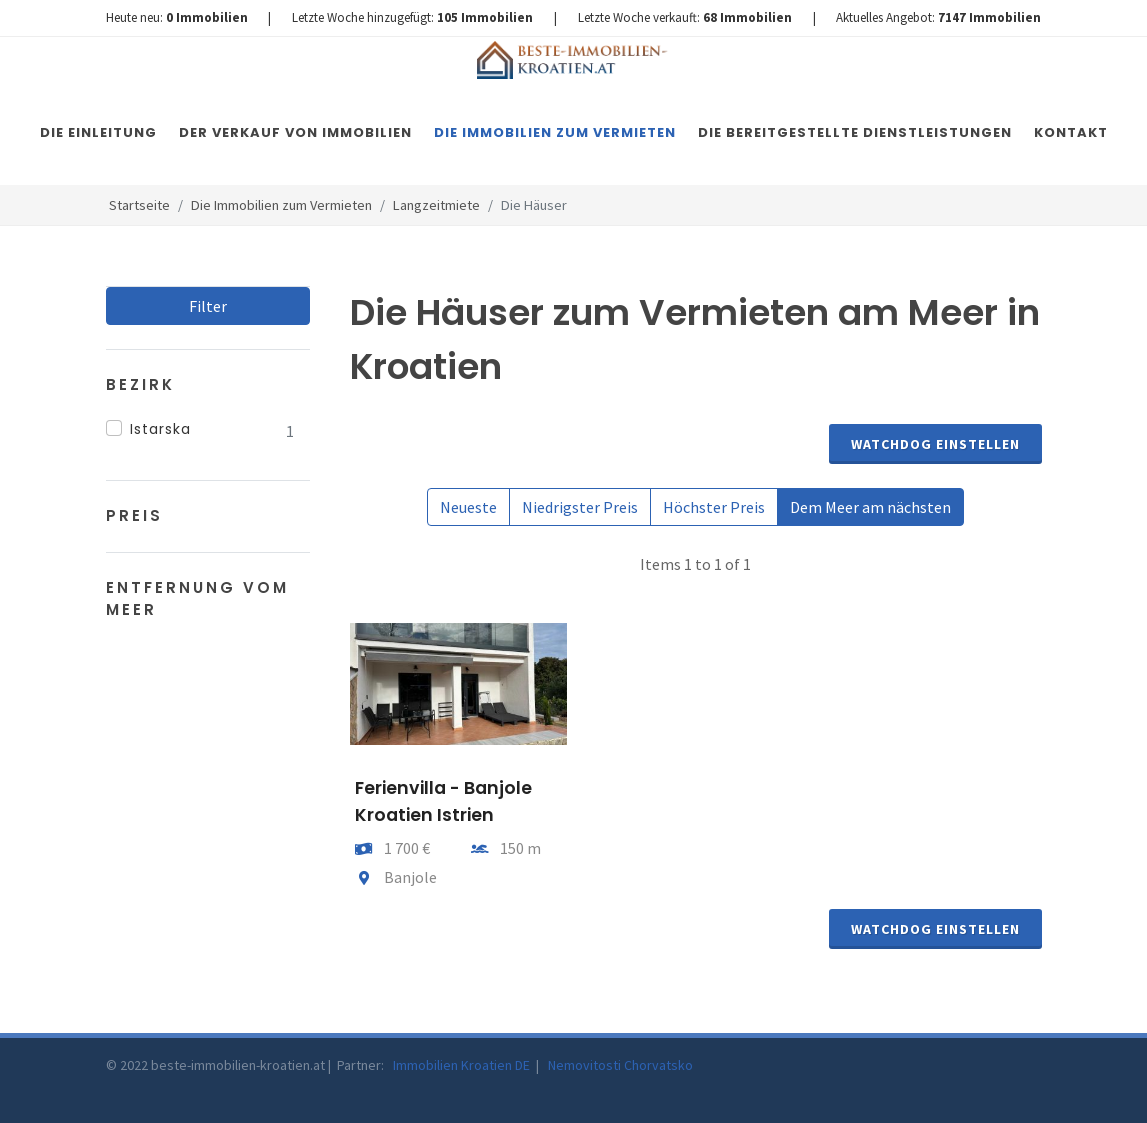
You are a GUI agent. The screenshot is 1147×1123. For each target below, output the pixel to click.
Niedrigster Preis (580, 507)
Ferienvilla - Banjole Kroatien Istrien (443, 801)
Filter (208, 306)
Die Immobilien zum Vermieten (281, 205)
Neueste (468, 507)
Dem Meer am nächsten (870, 507)
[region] (208, 431)
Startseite (139, 205)
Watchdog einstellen (935, 444)
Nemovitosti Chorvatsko (620, 1065)
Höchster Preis (714, 507)
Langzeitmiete (436, 205)
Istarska (160, 429)
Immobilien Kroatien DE (463, 1065)
